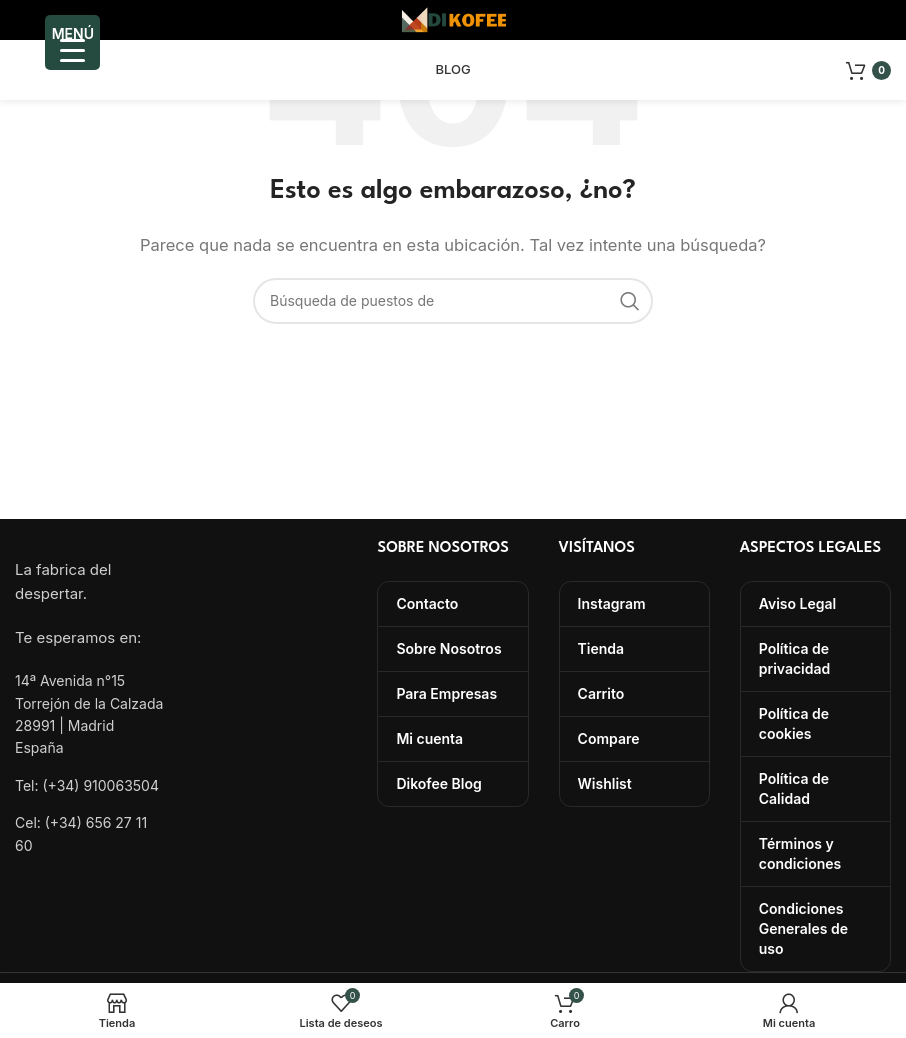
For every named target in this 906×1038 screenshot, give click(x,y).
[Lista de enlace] (90, 786)
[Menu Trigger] (72, 42)
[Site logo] (453, 18)
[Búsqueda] (453, 301)
